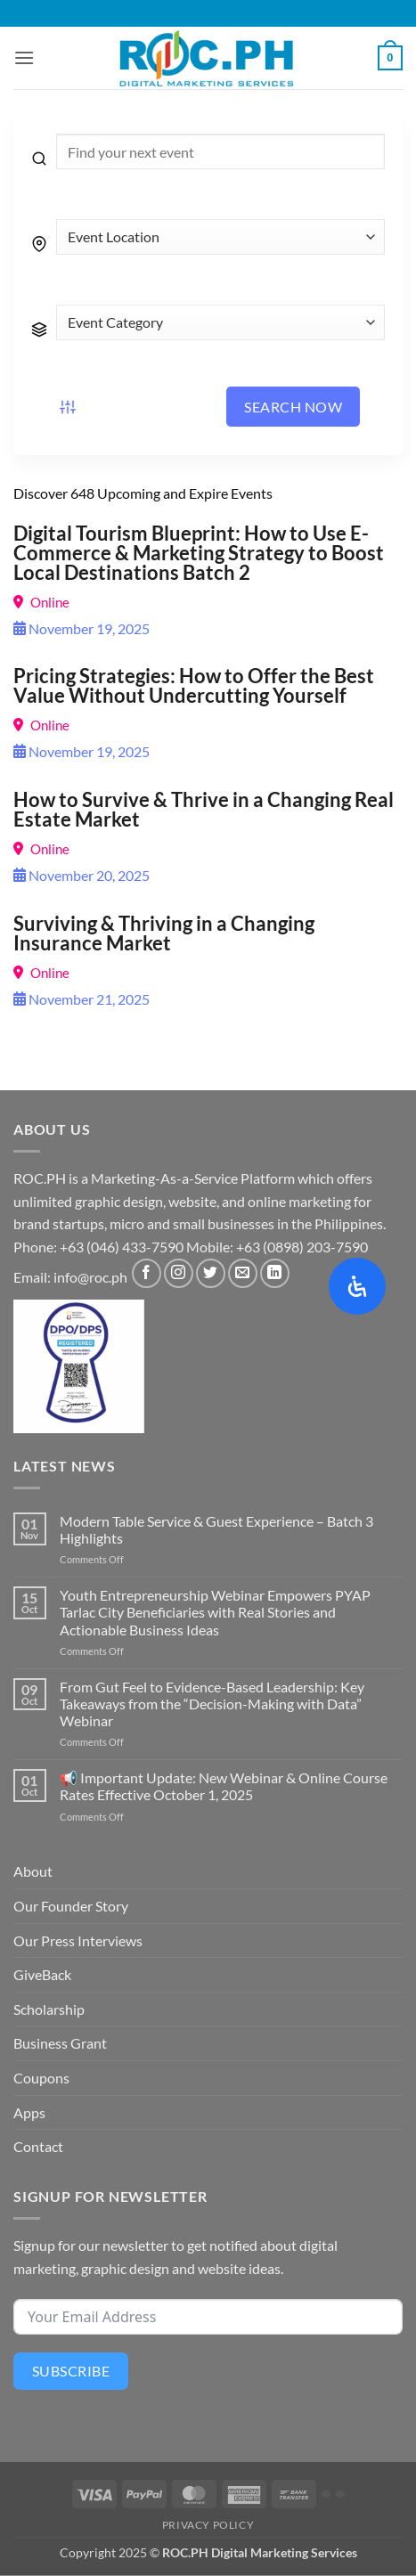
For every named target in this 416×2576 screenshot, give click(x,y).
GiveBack (42, 1974)
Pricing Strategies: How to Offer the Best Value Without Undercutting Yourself (193, 685)
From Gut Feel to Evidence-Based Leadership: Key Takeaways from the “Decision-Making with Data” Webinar (212, 1703)
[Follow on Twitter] (210, 1273)
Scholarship (49, 2009)
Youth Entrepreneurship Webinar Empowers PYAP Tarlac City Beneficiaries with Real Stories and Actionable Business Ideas (215, 1611)
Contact (38, 2146)
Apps (29, 2112)
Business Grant (60, 2042)
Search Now (293, 406)
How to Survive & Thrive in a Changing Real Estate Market (203, 809)
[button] (24, 57)
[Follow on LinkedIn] (275, 1273)
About (33, 1871)
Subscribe (71, 2370)
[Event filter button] (68, 407)
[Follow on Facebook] (146, 1273)
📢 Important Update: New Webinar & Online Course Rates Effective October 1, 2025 (223, 1786)
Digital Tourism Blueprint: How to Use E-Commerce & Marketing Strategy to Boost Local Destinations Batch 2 (198, 552)
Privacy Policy (208, 2524)
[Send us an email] (242, 1273)
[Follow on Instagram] (178, 1273)
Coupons (41, 2077)
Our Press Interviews (78, 1940)
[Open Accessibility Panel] (357, 1286)
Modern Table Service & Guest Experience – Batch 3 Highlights (216, 1529)
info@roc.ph (90, 1276)
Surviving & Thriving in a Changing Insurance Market (163, 933)
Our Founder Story (70, 1905)
